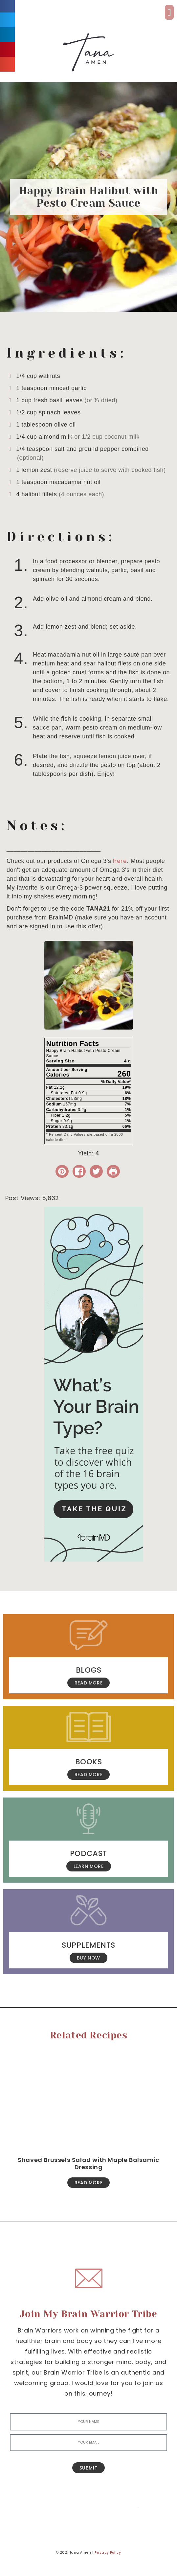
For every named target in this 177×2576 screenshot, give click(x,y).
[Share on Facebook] (79, 1171)
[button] (169, 12)
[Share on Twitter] (96, 1171)
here (120, 861)
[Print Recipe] (113, 1171)
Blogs (88, 1670)
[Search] (128, 2496)
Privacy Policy (108, 2552)
